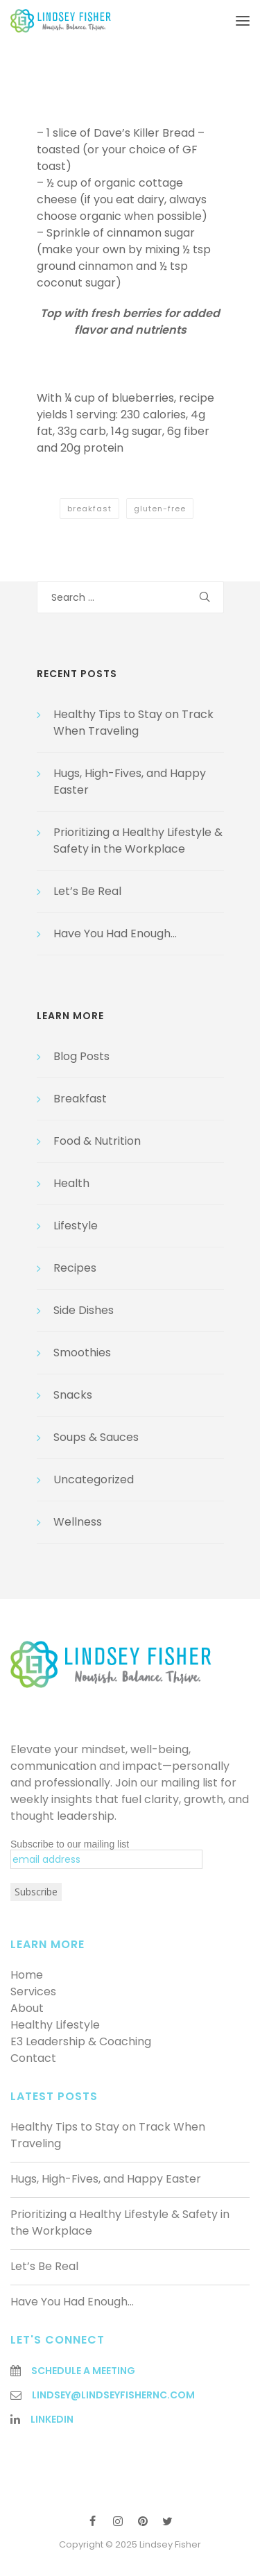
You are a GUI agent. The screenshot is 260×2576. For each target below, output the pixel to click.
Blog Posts (81, 1056)
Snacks (72, 1395)
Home (26, 1975)
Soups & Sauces (96, 1437)
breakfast (89, 508)
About (27, 2008)
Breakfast (80, 1099)
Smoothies (82, 1352)
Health (71, 1183)
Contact (33, 2058)
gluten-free (160, 508)
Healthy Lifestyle (55, 2025)
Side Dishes (83, 1310)
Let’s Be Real (87, 891)
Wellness (77, 1522)
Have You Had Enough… (115, 933)
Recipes (74, 1268)
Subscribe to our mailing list (69, 1844)
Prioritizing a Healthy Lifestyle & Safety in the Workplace (138, 840)
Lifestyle (75, 1226)
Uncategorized (93, 1479)
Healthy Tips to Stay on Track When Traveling (133, 722)
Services (33, 1991)
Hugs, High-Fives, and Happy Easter (105, 2179)
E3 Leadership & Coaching (80, 2041)
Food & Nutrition (97, 1141)
